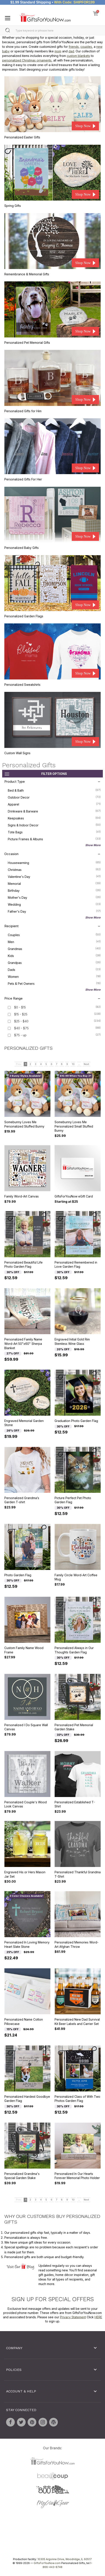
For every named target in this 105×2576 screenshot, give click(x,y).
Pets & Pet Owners (54, 983)
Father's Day (54, 911)
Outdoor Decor (54, 797)
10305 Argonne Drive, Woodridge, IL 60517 (64, 2559)
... (79, 1063)
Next (86, 1063)
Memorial (54, 883)
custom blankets (78, 56)
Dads (54, 969)
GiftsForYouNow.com (47, 2563)
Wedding (54, 904)
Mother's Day (54, 897)
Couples (54, 934)
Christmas (54, 869)
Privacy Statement (73, 2317)
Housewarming (54, 862)
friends (74, 46)
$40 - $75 (21, 1028)
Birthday (54, 890)
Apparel (54, 804)
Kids (54, 955)
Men (54, 941)
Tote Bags (54, 831)
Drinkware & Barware (54, 811)
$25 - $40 (21, 1021)
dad (71, 51)
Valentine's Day (54, 876)
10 (73, 1063)
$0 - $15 (20, 1007)
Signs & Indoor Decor (54, 824)
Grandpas (54, 962)
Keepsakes (54, 817)
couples (86, 46)
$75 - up (20, 1035)
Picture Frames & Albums (54, 838)
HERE (98, 2317)
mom (58, 51)
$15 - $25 (20, 1014)
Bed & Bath (54, 790)
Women (54, 976)
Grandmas (54, 948)
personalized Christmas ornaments (27, 60)
